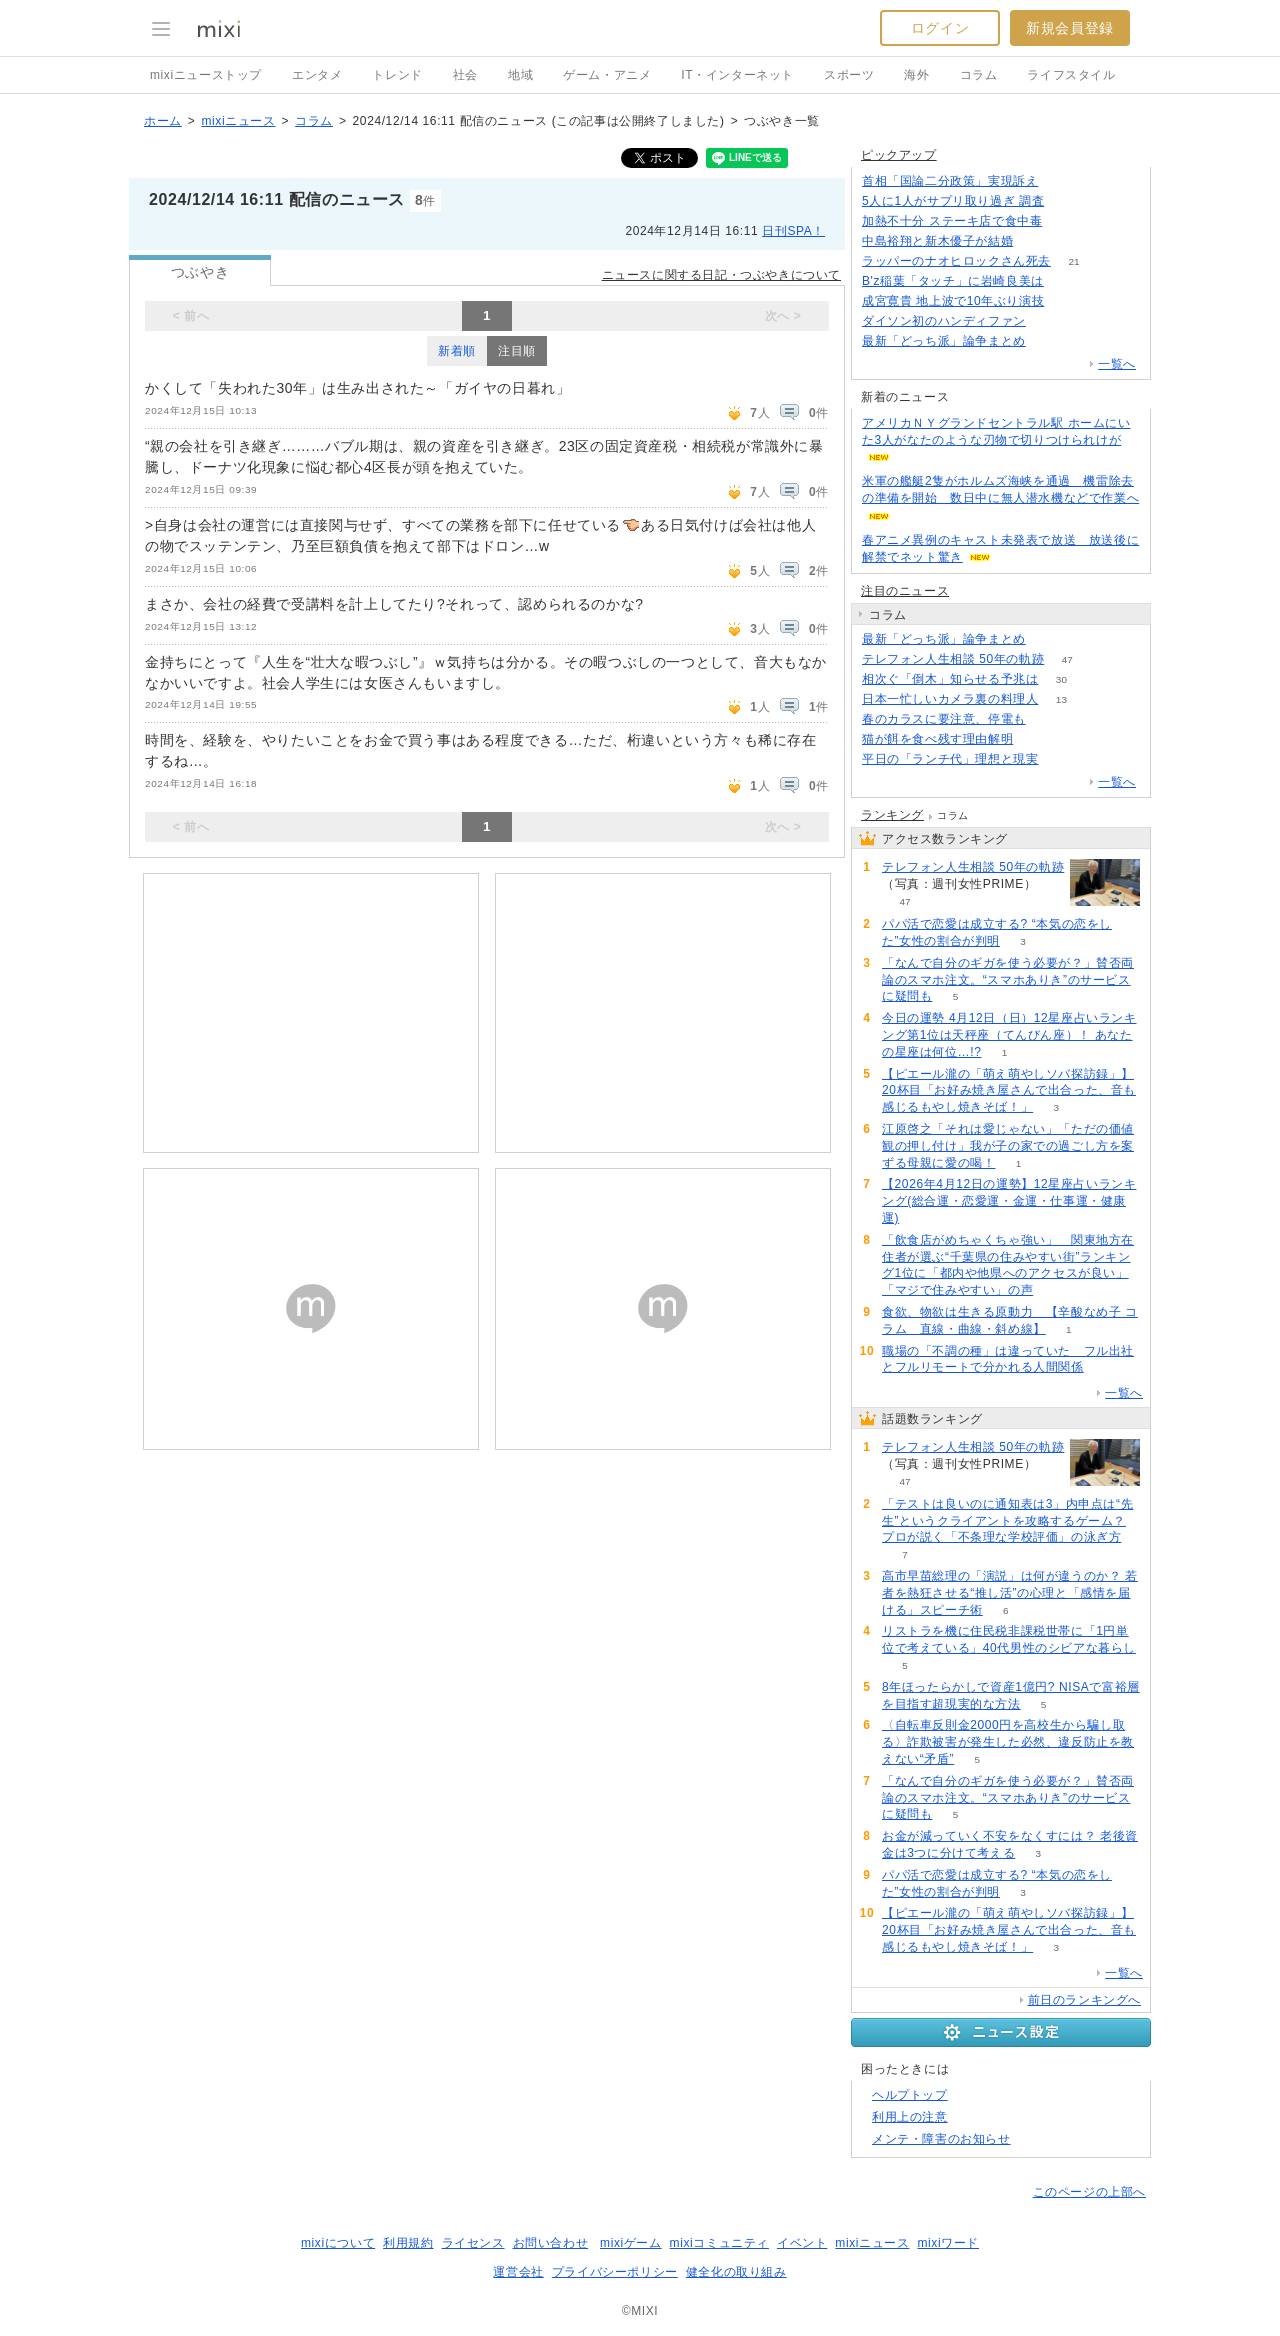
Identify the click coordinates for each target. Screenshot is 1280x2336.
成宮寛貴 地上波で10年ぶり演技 (953, 301)
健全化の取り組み (736, 2272)
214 (1061, 759)
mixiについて (338, 2243)
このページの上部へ (1089, 2192)
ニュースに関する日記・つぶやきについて (721, 275)
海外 (916, 75)
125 (1049, 341)
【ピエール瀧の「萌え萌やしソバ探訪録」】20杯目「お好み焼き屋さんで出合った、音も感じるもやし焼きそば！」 (1009, 1091)
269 (1036, 739)
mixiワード (948, 2243)
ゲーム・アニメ (607, 75)
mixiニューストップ (206, 75)
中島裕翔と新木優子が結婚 (937, 241)
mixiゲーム (631, 2243)
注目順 (517, 351)
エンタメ (317, 75)
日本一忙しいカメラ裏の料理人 (950, 699)
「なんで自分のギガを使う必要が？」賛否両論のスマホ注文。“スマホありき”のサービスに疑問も (1008, 980)
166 (1061, 181)
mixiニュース (238, 121)
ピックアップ (899, 155)
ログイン (940, 28)
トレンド (397, 75)
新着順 (457, 351)
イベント (802, 2243)
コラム (979, 75)
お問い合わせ (551, 2243)
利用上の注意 (910, 2117)
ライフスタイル (1071, 75)
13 (1061, 699)
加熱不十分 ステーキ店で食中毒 (952, 221)
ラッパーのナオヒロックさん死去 (956, 261)
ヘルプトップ (910, 2095)
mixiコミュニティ (719, 2243)
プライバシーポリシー (615, 2272)
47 (1067, 659)
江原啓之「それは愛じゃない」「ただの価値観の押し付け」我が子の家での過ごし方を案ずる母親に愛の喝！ (1008, 1146)
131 (1036, 241)
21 (1073, 261)
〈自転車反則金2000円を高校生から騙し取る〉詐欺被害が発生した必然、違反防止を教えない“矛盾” (1008, 1742)
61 (1067, 301)
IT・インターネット (737, 75)
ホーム (163, 121)
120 (1065, 221)
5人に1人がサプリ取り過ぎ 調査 (953, 201)
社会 (465, 75)
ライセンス (473, 2243)
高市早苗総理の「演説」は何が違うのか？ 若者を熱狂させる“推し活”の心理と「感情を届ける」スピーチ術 (1010, 1593)
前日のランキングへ (1084, 2000)
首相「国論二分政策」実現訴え (950, 181)
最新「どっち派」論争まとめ (944, 341)
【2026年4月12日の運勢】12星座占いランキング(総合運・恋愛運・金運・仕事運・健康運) (1009, 1201)
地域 (520, 75)
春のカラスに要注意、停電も (944, 719)
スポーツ (849, 75)
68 (1066, 281)
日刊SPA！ (793, 231)
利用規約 (408, 2243)
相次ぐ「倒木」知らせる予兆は (950, 679)
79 (1048, 719)
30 (1061, 679)
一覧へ (1117, 364)
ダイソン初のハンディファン (944, 321)
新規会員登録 (1070, 28)
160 (1067, 201)
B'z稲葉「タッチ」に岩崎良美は (953, 281)
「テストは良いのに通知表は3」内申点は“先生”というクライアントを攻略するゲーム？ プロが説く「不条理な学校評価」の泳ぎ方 (1007, 1521)
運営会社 (518, 2272)
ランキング (892, 815)
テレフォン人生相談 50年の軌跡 (953, 659)
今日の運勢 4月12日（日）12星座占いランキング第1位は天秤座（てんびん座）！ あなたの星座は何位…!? (1009, 1035)
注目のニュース (905, 591)
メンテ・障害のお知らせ (941, 2139)
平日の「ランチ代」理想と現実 (950, 759)
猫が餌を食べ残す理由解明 (937, 739)
